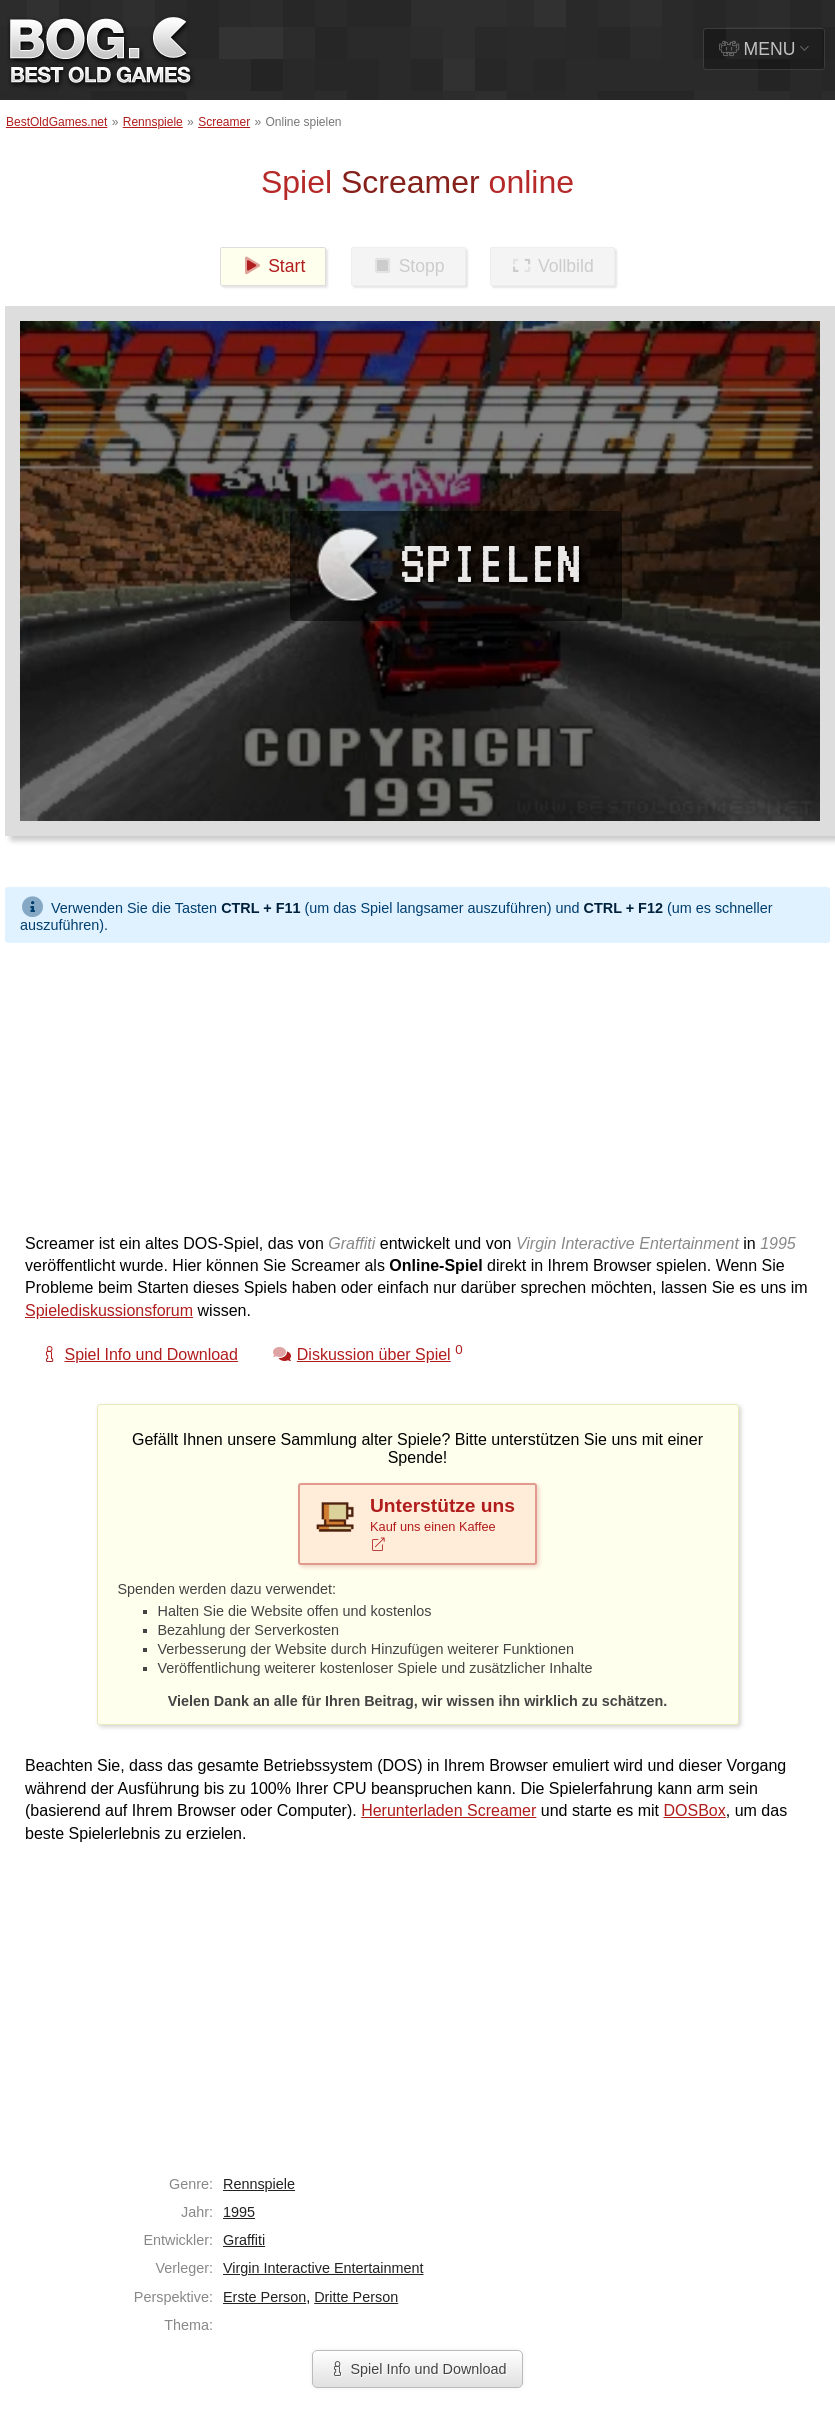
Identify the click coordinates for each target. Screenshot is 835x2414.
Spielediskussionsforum (109, 1310)
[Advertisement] (384, 1083)
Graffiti (244, 2240)
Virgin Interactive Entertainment (323, 2268)
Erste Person (264, 2297)
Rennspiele (153, 122)
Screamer (224, 122)
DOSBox (695, 1810)
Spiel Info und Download (417, 2369)
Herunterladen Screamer (448, 1810)
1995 (239, 2212)
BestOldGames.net (56, 122)
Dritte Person (356, 2297)
